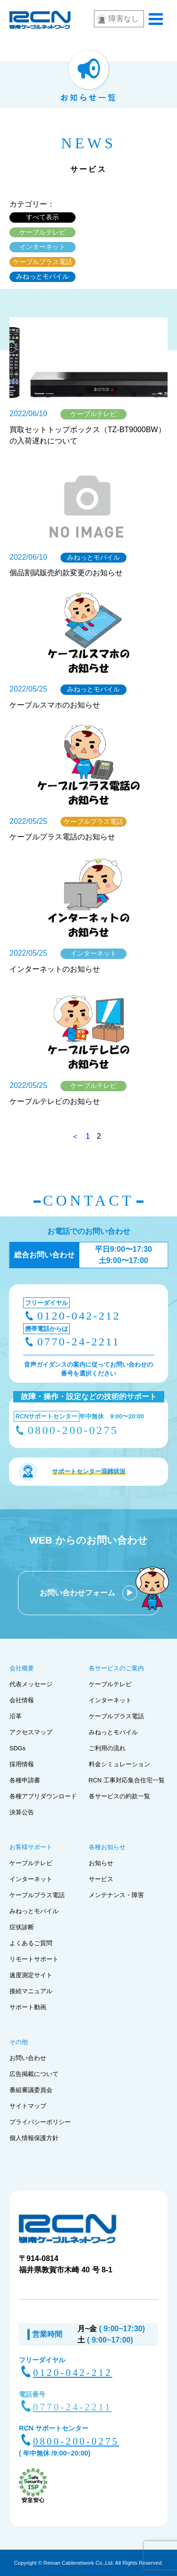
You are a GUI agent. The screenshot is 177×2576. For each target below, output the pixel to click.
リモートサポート (34, 1959)
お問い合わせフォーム (78, 1593)
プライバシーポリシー (40, 2121)
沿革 (15, 1716)
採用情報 (21, 1764)
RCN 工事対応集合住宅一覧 (127, 1780)
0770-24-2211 (78, 1342)
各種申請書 (24, 1780)
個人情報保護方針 (34, 2137)
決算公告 (21, 1812)
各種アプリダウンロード (43, 1796)
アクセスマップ (30, 1732)
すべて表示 (42, 217)
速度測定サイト (30, 1975)
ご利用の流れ (107, 1748)
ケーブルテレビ (42, 232)
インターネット (42, 246)
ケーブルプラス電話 (42, 262)
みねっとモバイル (42, 276)
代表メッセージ (30, 1684)
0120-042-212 (78, 1316)
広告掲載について (34, 2073)
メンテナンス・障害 (116, 1895)
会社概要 (21, 1668)
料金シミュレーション (119, 1764)
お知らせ (101, 1863)
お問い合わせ (27, 2057)
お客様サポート (30, 1847)
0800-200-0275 (73, 1430)
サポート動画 (27, 2007)
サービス (101, 1879)
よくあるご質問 (30, 1943)
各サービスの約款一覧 (119, 1796)
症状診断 (21, 1927)
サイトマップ (27, 2105)
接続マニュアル (30, 1991)
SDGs (17, 1748)
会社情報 (21, 1700)
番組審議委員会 (30, 2089)
